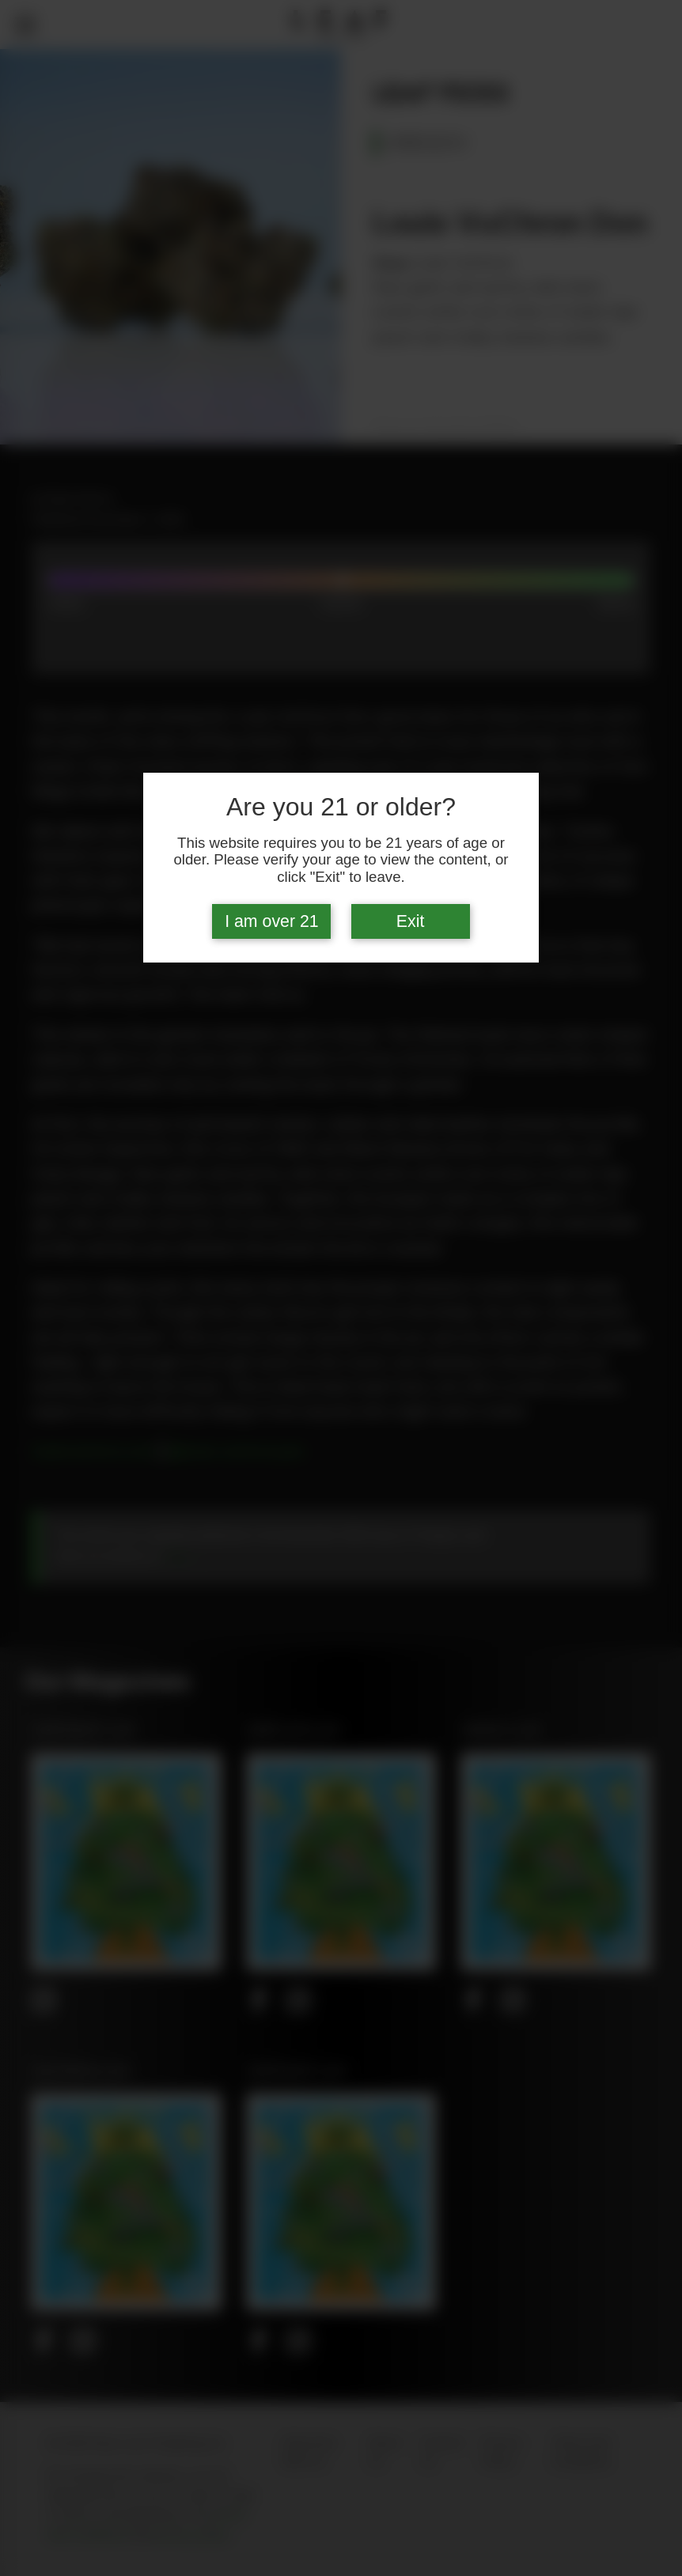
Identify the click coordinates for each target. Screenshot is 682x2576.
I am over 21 (272, 921)
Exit (410, 921)
